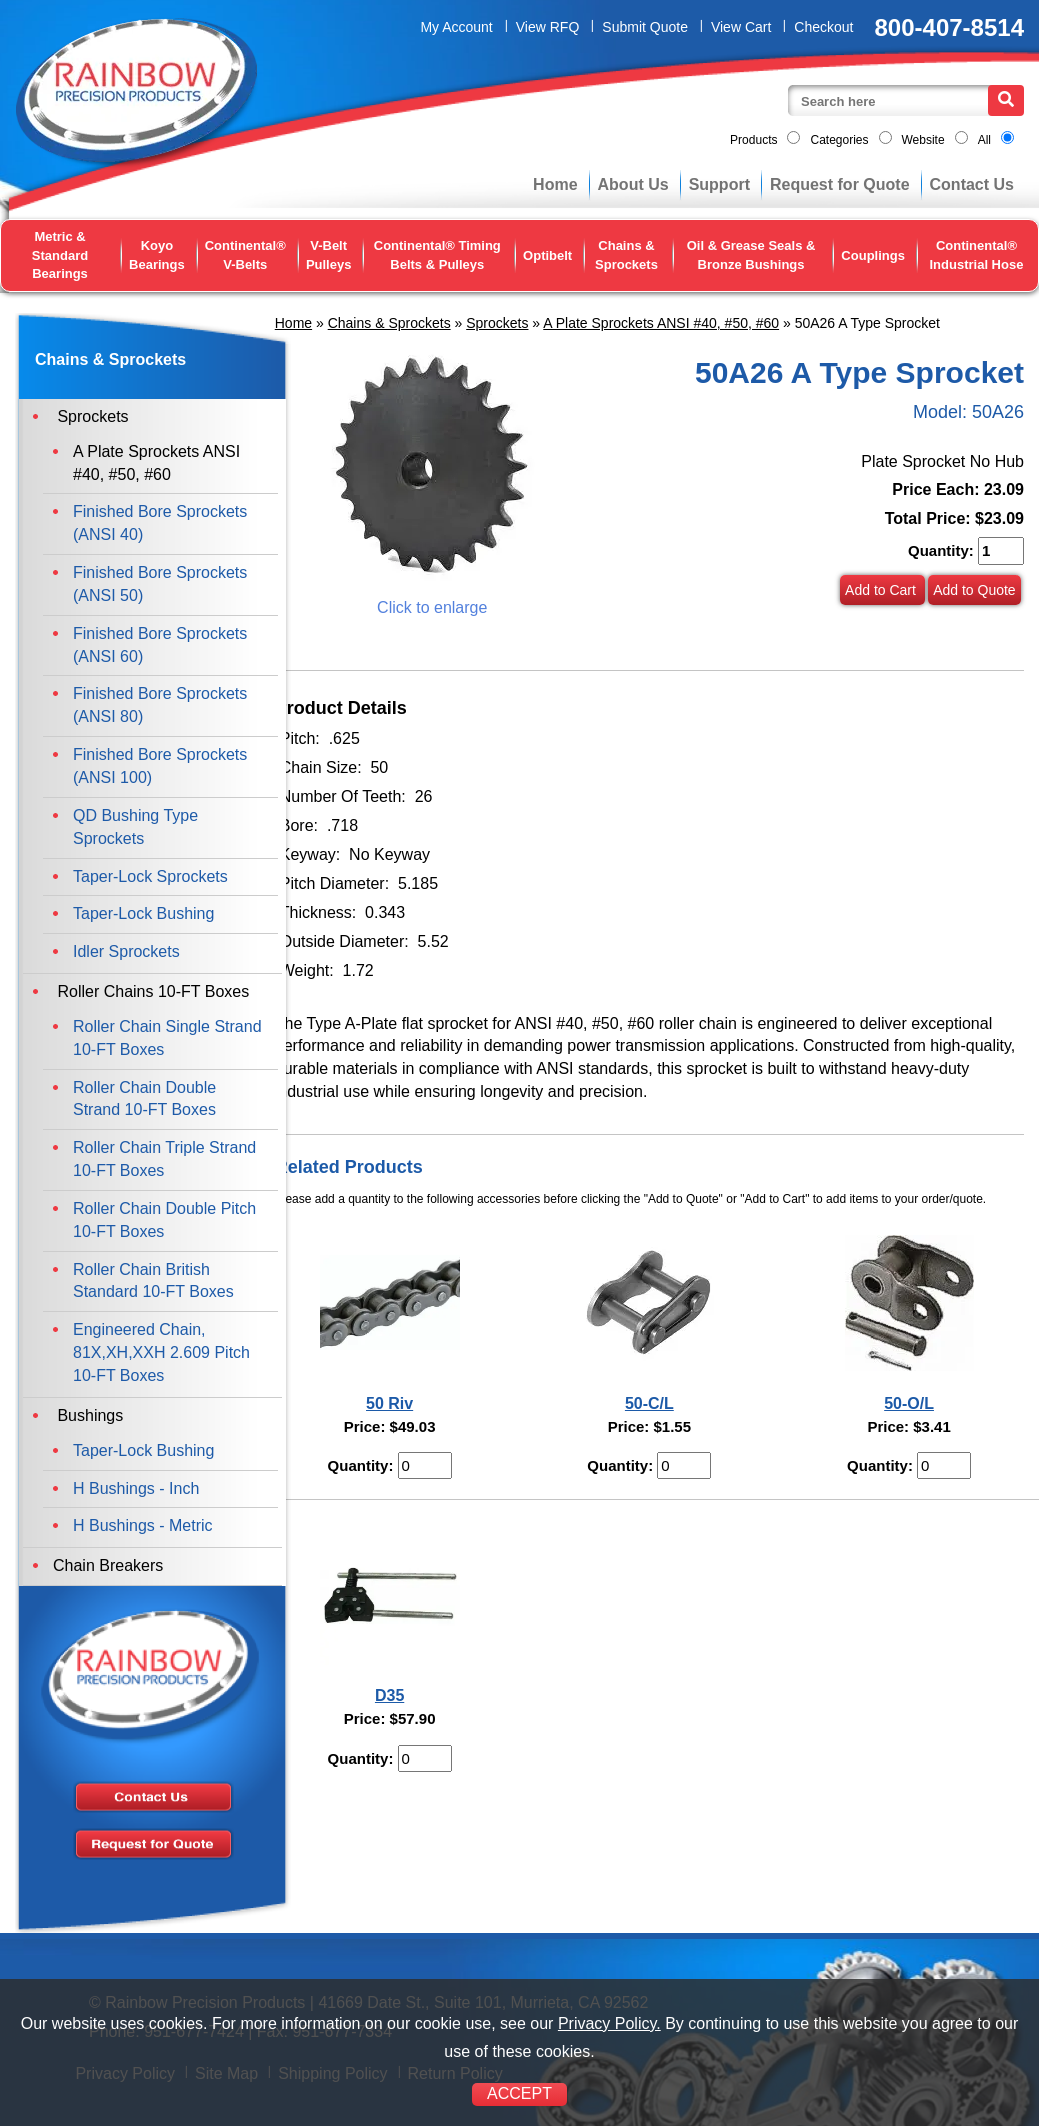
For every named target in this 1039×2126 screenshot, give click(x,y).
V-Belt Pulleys (329, 255)
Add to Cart (882, 590)
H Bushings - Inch (136, 1488)
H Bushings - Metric (143, 1525)
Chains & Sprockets (626, 255)
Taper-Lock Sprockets (150, 876)
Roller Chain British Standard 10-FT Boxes (153, 1281)
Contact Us (972, 184)
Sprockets (497, 323)
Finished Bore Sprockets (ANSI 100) (160, 766)
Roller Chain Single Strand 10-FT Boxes (167, 1038)
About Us (633, 184)
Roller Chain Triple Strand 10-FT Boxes (164, 1159)
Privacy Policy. (609, 2023)
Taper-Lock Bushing (143, 913)
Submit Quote (645, 27)
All (984, 140)
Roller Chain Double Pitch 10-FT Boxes (164, 1220)
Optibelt (547, 255)
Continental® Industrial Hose (976, 255)
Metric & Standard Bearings (60, 255)
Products (753, 140)
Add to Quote (974, 590)
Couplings (873, 255)
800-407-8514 (949, 27)
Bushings (88, 1415)
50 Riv (389, 1403)
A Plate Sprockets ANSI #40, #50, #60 (661, 323)
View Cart (741, 27)
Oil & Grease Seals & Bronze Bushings (751, 255)
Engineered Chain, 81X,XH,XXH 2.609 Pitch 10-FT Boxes (161, 1352)
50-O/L (909, 1403)
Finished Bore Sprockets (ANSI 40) (160, 523)
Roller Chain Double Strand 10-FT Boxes (144, 1099)
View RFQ (548, 27)
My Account (456, 27)
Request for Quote (840, 184)
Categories (839, 140)
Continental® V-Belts (245, 255)
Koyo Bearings (157, 255)
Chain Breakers (108, 1565)
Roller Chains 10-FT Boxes (151, 991)
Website (923, 140)
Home (555, 184)
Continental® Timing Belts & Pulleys (437, 255)
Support (719, 184)
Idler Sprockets (126, 951)
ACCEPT (519, 2093)
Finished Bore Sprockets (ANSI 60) (160, 645)
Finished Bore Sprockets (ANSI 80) (160, 705)
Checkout (823, 27)
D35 (389, 1695)
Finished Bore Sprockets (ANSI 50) (160, 584)
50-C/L (649, 1403)
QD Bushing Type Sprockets (135, 827)
